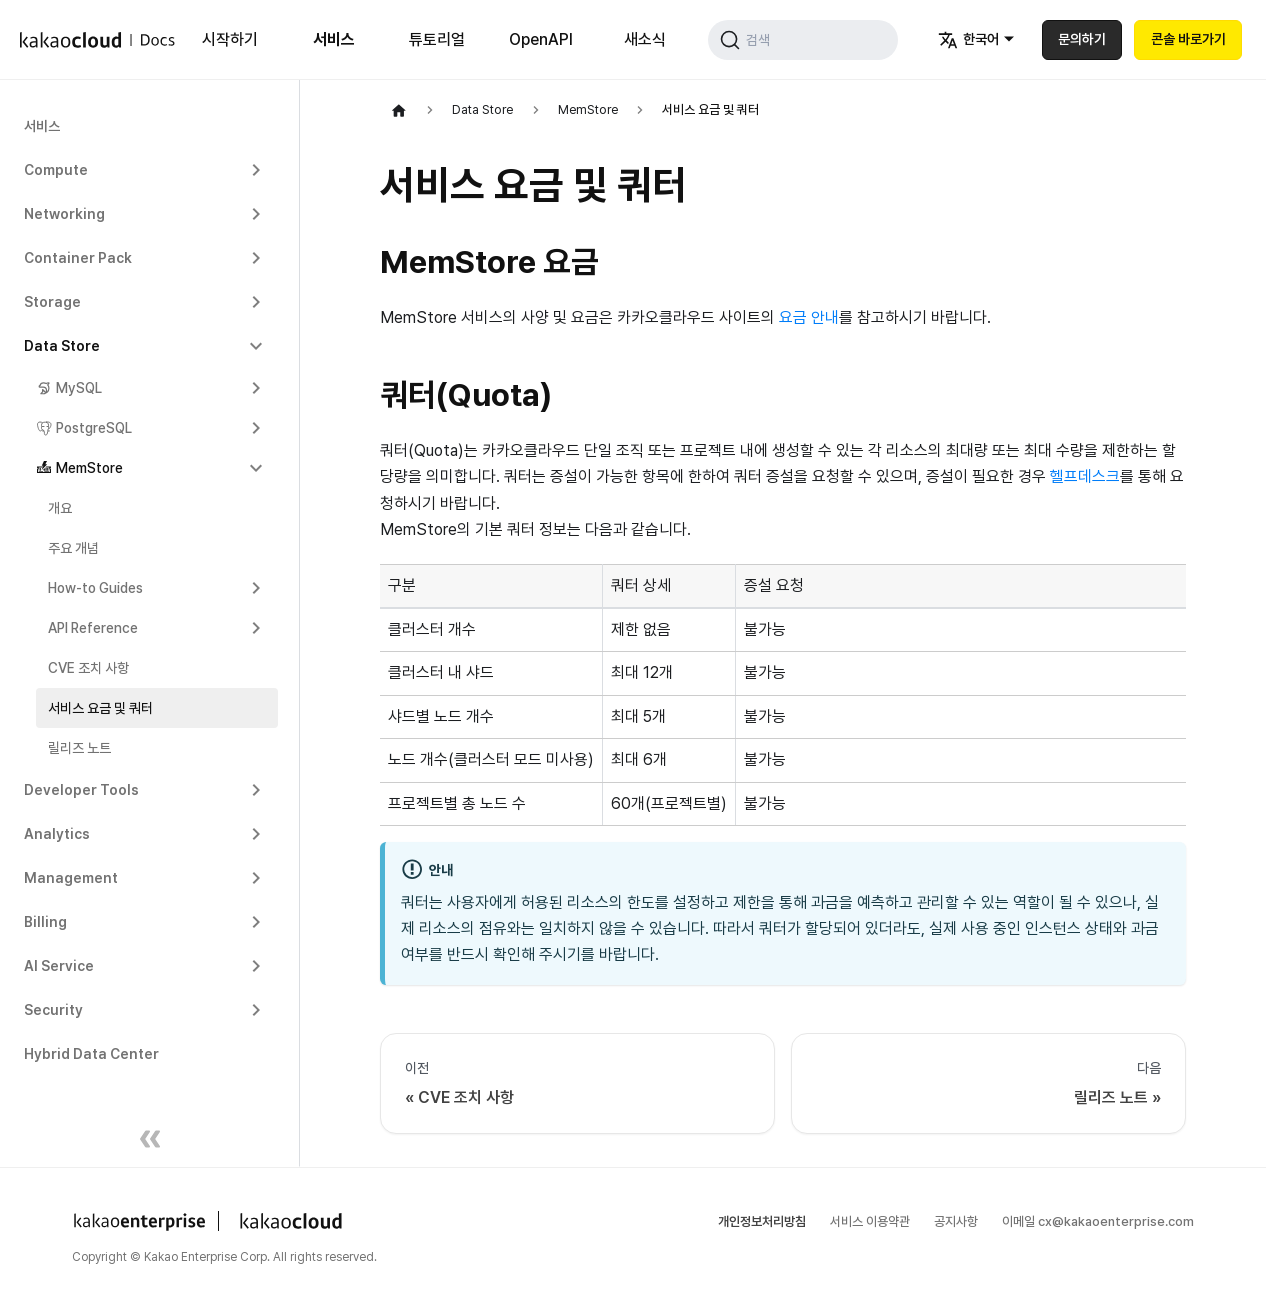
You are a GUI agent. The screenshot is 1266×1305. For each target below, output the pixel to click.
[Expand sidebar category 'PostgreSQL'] (256, 428)
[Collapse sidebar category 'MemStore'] (256, 468)
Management (71, 878)
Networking (64, 214)
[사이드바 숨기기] (150, 1142)
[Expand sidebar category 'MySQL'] (256, 388)
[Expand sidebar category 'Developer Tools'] (256, 790)
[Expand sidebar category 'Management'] (256, 878)
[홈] (399, 110)
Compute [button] (56, 170)
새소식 (635, 39)
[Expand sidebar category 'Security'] (256, 1010)
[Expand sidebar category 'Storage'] (256, 302)
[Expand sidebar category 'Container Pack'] (256, 258)
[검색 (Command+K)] (798, 40)
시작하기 (229, 39)
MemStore (89, 468)
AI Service (59, 966)
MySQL (79, 388)
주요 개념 (73, 548)
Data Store (62, 346)
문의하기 (1082, 39)
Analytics (57, 834)
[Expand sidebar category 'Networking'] (256, 214)
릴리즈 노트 (79, 748)
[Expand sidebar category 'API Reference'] (256, 628)
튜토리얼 (432, 39)
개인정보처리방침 (762, 1221)
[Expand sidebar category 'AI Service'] (256, 966)
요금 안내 (809, 317)
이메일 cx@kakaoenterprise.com (1098, 1221)
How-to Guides (95, 588)
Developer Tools (81, 790)
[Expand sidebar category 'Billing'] (256, 922)
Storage (52, 302)
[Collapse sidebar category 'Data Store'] (256, 346)
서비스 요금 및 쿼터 (100, 708)
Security (53, 1010)
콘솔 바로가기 (1188, 39)
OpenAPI (534, 39)
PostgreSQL (94, 428)
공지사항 (956, 1221)
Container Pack (78, 258)
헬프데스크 (1085, 476)
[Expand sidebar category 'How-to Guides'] (256, 588)
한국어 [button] (968, 40)
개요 (60, 508)
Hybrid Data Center (91, 1054)
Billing (45, 922)
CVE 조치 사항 (88, 668)
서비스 (330, 39)
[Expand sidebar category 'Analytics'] (256, 834)
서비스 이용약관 (870, 1221)
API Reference (93, 628)
